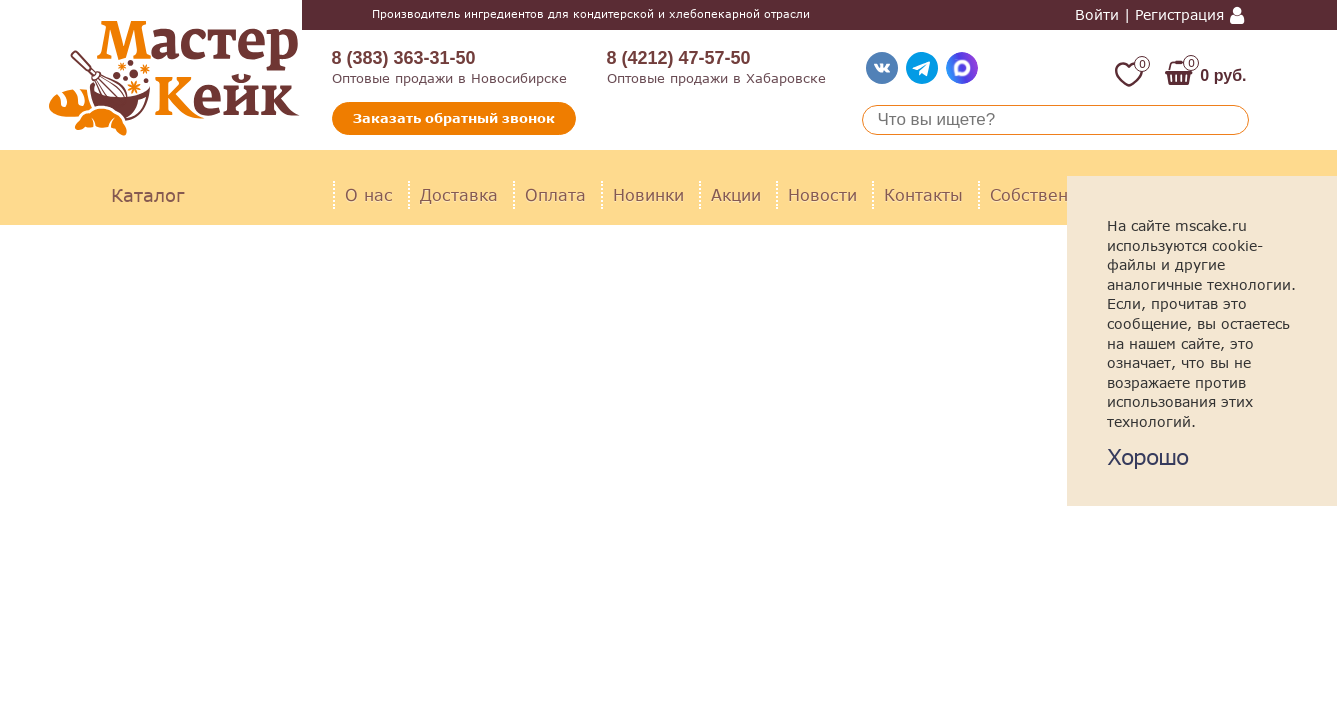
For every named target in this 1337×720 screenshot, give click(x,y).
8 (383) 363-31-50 (404, 58)
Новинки (648, 194)
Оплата (555, 194)
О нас (369, 194)
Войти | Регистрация (1149, 15)
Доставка (459, 194)
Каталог (147, 195)
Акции (736, 194)
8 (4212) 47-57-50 (679, 58)
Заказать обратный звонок (454, 118)
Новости (822, 194)
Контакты (923, 194)
